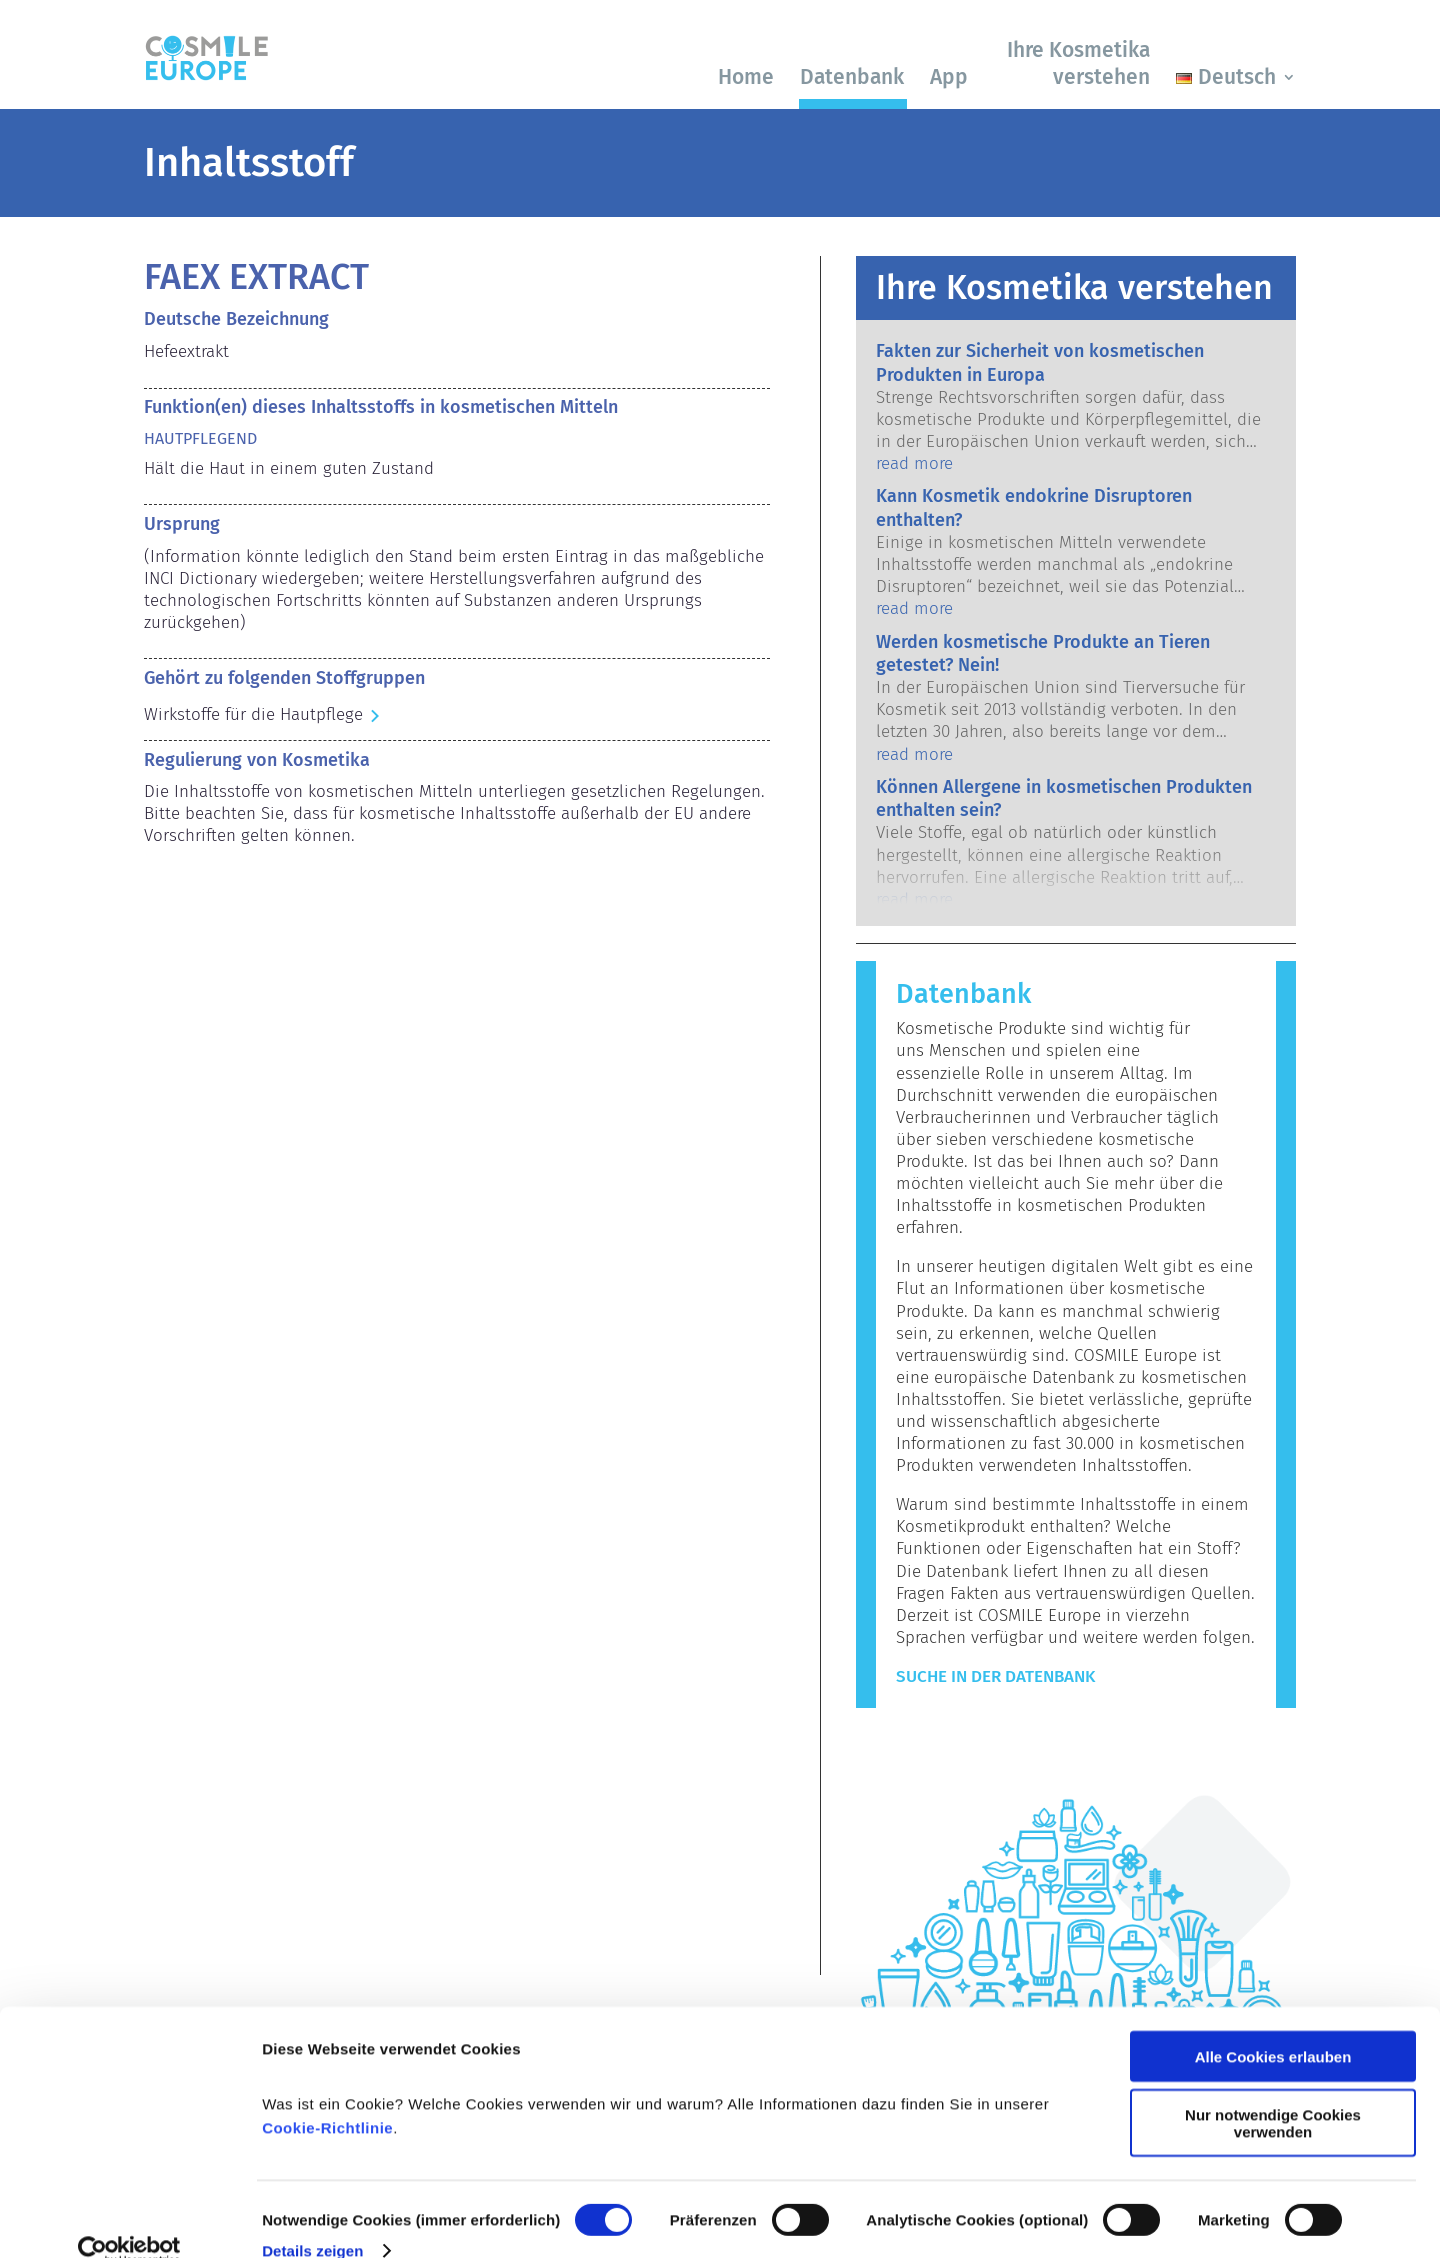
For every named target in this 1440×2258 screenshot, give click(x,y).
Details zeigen (312, 2218)
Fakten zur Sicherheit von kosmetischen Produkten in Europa (1040, 362)
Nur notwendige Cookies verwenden (1273, 2092)
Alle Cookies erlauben (1273, 2024)
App (949, 77)
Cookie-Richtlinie (327, 2095)
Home (746, 77)
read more (914, 463)
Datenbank (852, 77)
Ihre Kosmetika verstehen (1078, 63)
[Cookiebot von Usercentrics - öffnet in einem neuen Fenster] (129, 2219)
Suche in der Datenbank (995, 1676)
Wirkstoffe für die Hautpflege (253, 714)
